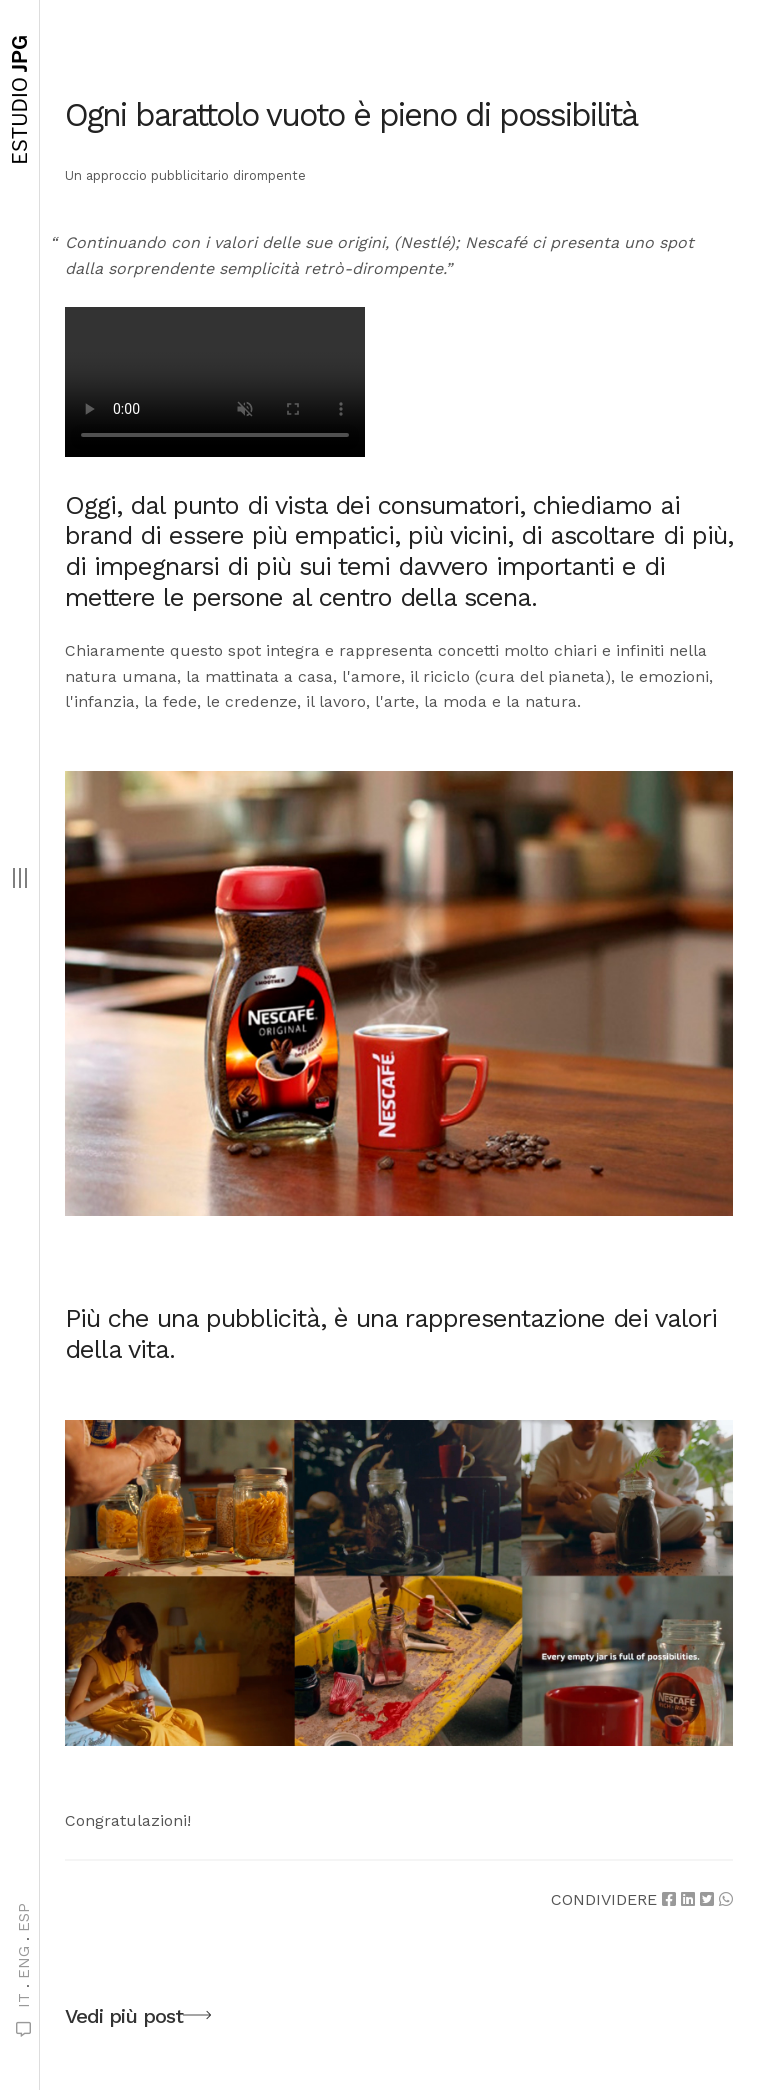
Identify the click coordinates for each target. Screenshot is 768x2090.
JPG (20, 100)
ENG (24, 1962)
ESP (24, 1917)
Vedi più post (137, 2019)
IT (24, 2000)
